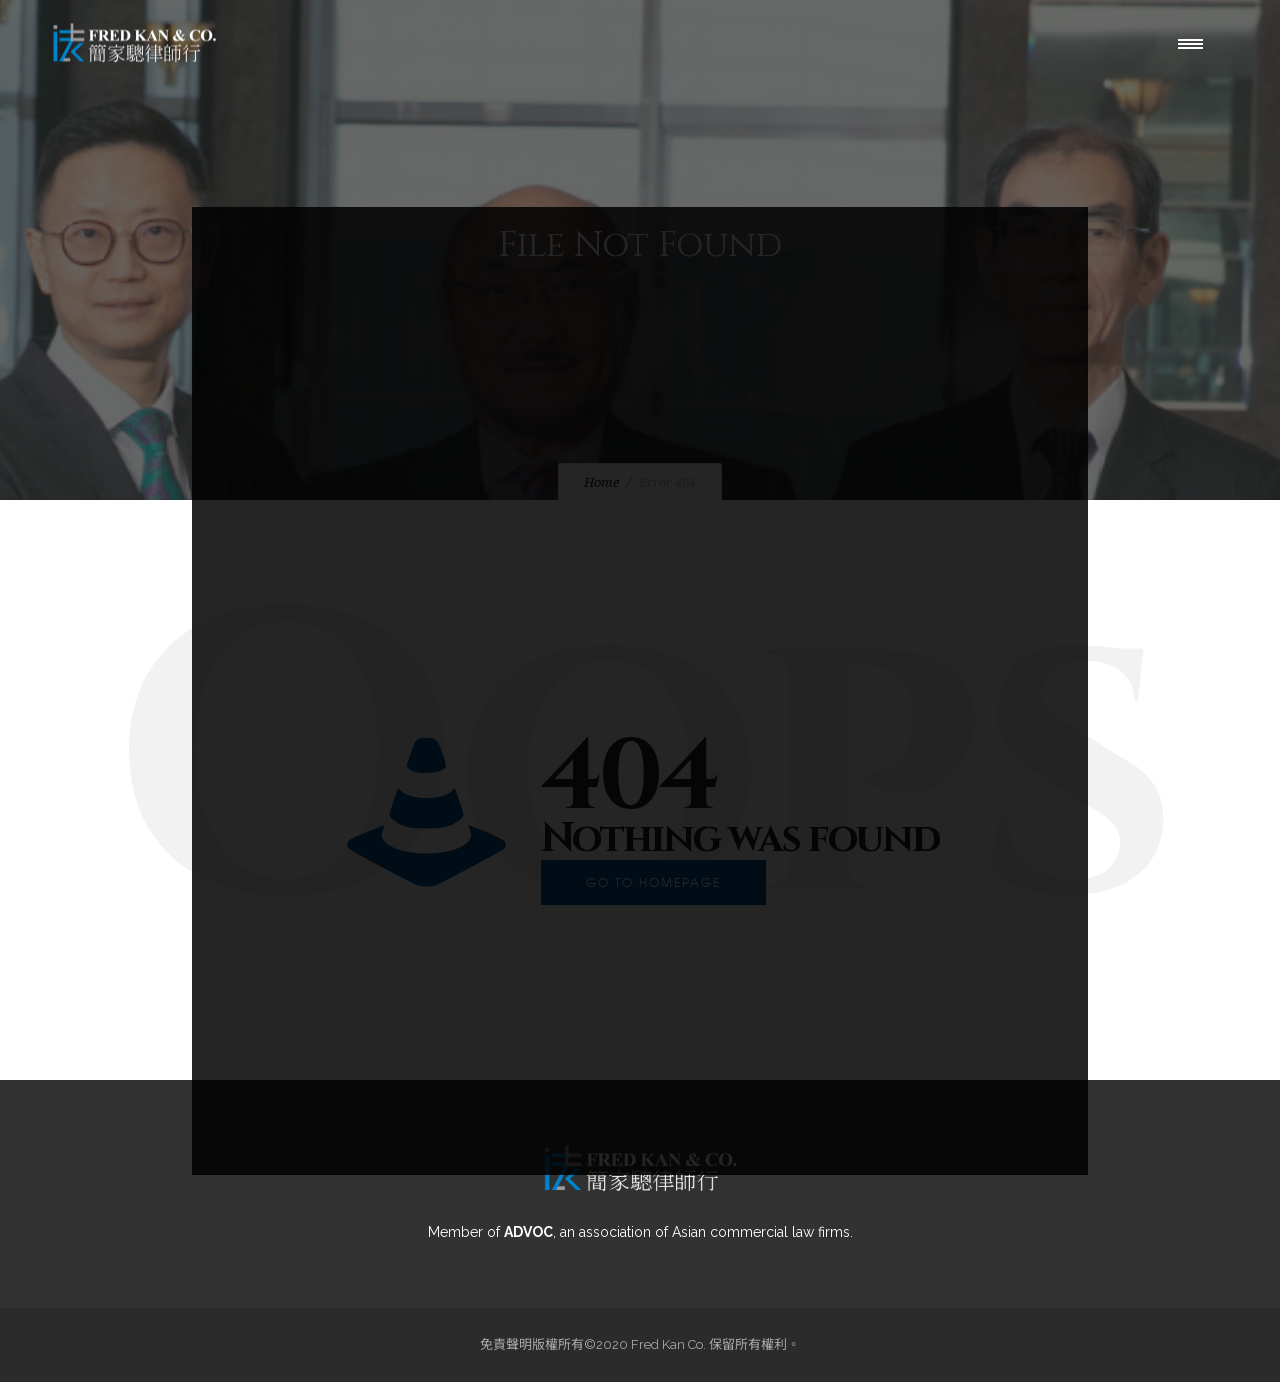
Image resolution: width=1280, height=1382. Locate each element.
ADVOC (528, 1232)
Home (601, 482)
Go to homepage (653, 882)
